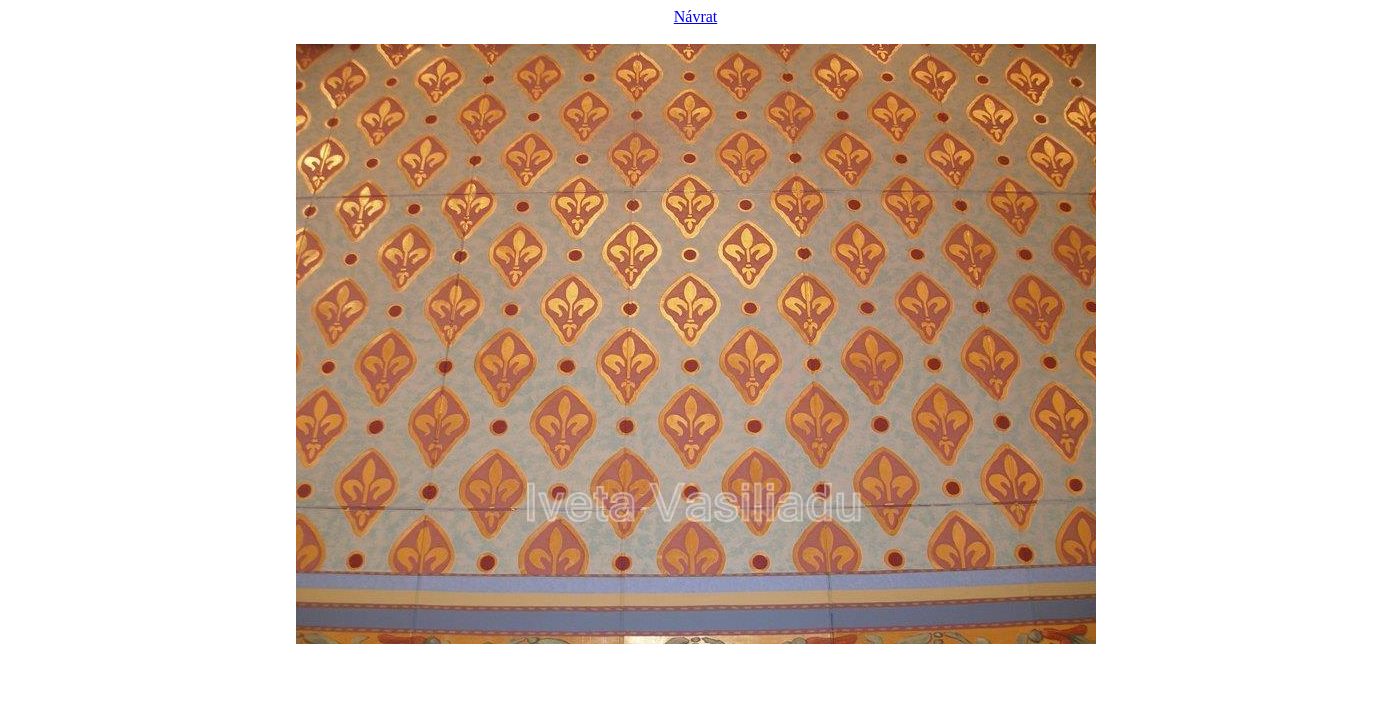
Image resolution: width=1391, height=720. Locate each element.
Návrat (696, 16)
